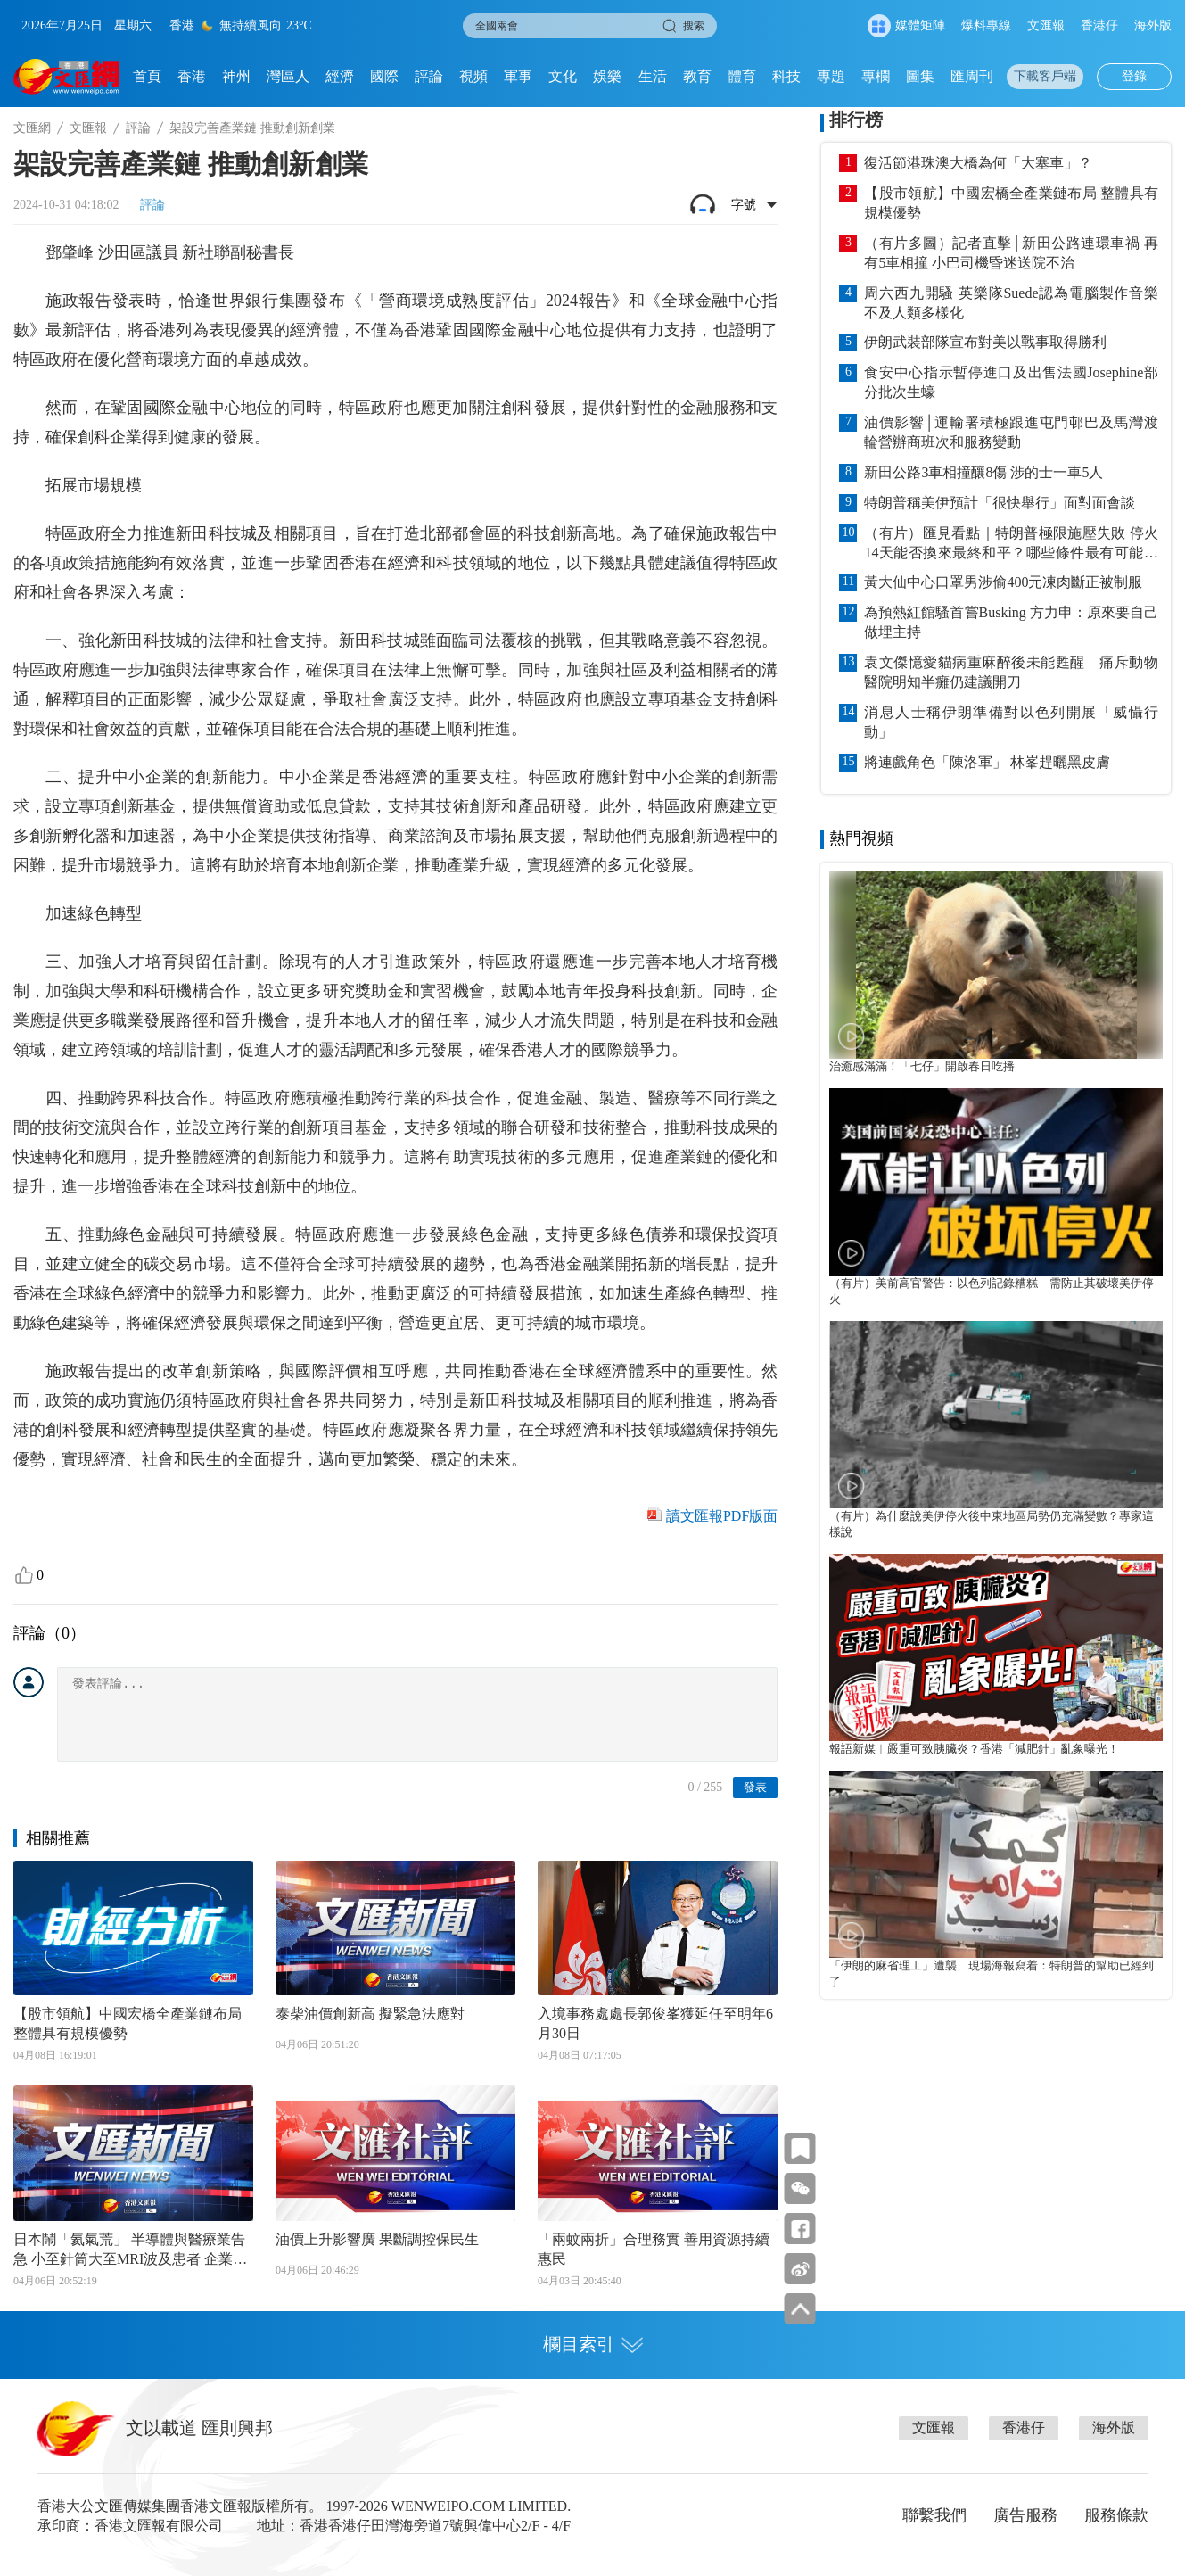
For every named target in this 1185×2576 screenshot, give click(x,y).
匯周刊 (971, 76)
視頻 (473, 76)
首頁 (147, 76)
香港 (191, 76)
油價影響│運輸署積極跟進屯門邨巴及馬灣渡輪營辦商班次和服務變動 (1011, 432)
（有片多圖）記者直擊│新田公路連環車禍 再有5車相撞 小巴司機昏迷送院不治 (1011, 252)
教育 (697, 76)
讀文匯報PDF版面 (722, 1515)
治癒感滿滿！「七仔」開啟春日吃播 (922, 1066)
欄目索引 (593, 2344)
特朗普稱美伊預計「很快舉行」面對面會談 (999, 502)
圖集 (920, 76)
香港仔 (1099, 25)
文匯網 (32, 128)
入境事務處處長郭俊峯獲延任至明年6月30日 (655, 2023)
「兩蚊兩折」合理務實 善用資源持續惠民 (653, 2249)
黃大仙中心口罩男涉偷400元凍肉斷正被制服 (1003, 582)
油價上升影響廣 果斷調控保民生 (377, 2239)
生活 (652, 76)
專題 (831, 76)
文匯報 (1046, 25)
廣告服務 (1025, 2515)
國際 (384, 76)
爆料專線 (986, 25)
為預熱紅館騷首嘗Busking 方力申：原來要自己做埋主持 (1011, 622)
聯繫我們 (934, 2515)
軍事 (518, 76)
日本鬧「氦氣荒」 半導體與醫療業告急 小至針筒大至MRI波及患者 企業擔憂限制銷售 (130, 2250)
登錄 (1134, 76)
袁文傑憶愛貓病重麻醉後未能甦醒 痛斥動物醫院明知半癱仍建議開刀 (1011, 672)
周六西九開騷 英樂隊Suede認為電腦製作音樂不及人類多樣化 (1011, 302)
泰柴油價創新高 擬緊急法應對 (370, 2013)
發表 (755, 1787)
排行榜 (856, 119)
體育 (742, 76)
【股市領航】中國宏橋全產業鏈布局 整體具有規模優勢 (127, 2023)
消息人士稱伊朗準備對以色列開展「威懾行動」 (1011, 722)
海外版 (1153, 25)
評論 (429, 76)
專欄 (875, 76)
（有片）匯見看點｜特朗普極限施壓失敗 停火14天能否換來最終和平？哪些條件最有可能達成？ (1011, 544)
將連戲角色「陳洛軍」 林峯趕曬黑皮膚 (987, 762)
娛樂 (607, 76)
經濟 (339, 76)
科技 (786, 76)
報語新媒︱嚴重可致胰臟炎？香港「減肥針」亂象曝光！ (974, 1748)
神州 (236, 76)
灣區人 (288, 76)
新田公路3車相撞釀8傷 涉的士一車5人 (983, 472)
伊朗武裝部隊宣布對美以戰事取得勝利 (985, 342)
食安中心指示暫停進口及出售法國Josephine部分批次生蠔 (1011, 382)
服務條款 (1116, 2515)
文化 (562, 76)
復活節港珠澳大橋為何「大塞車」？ (978, 162)
